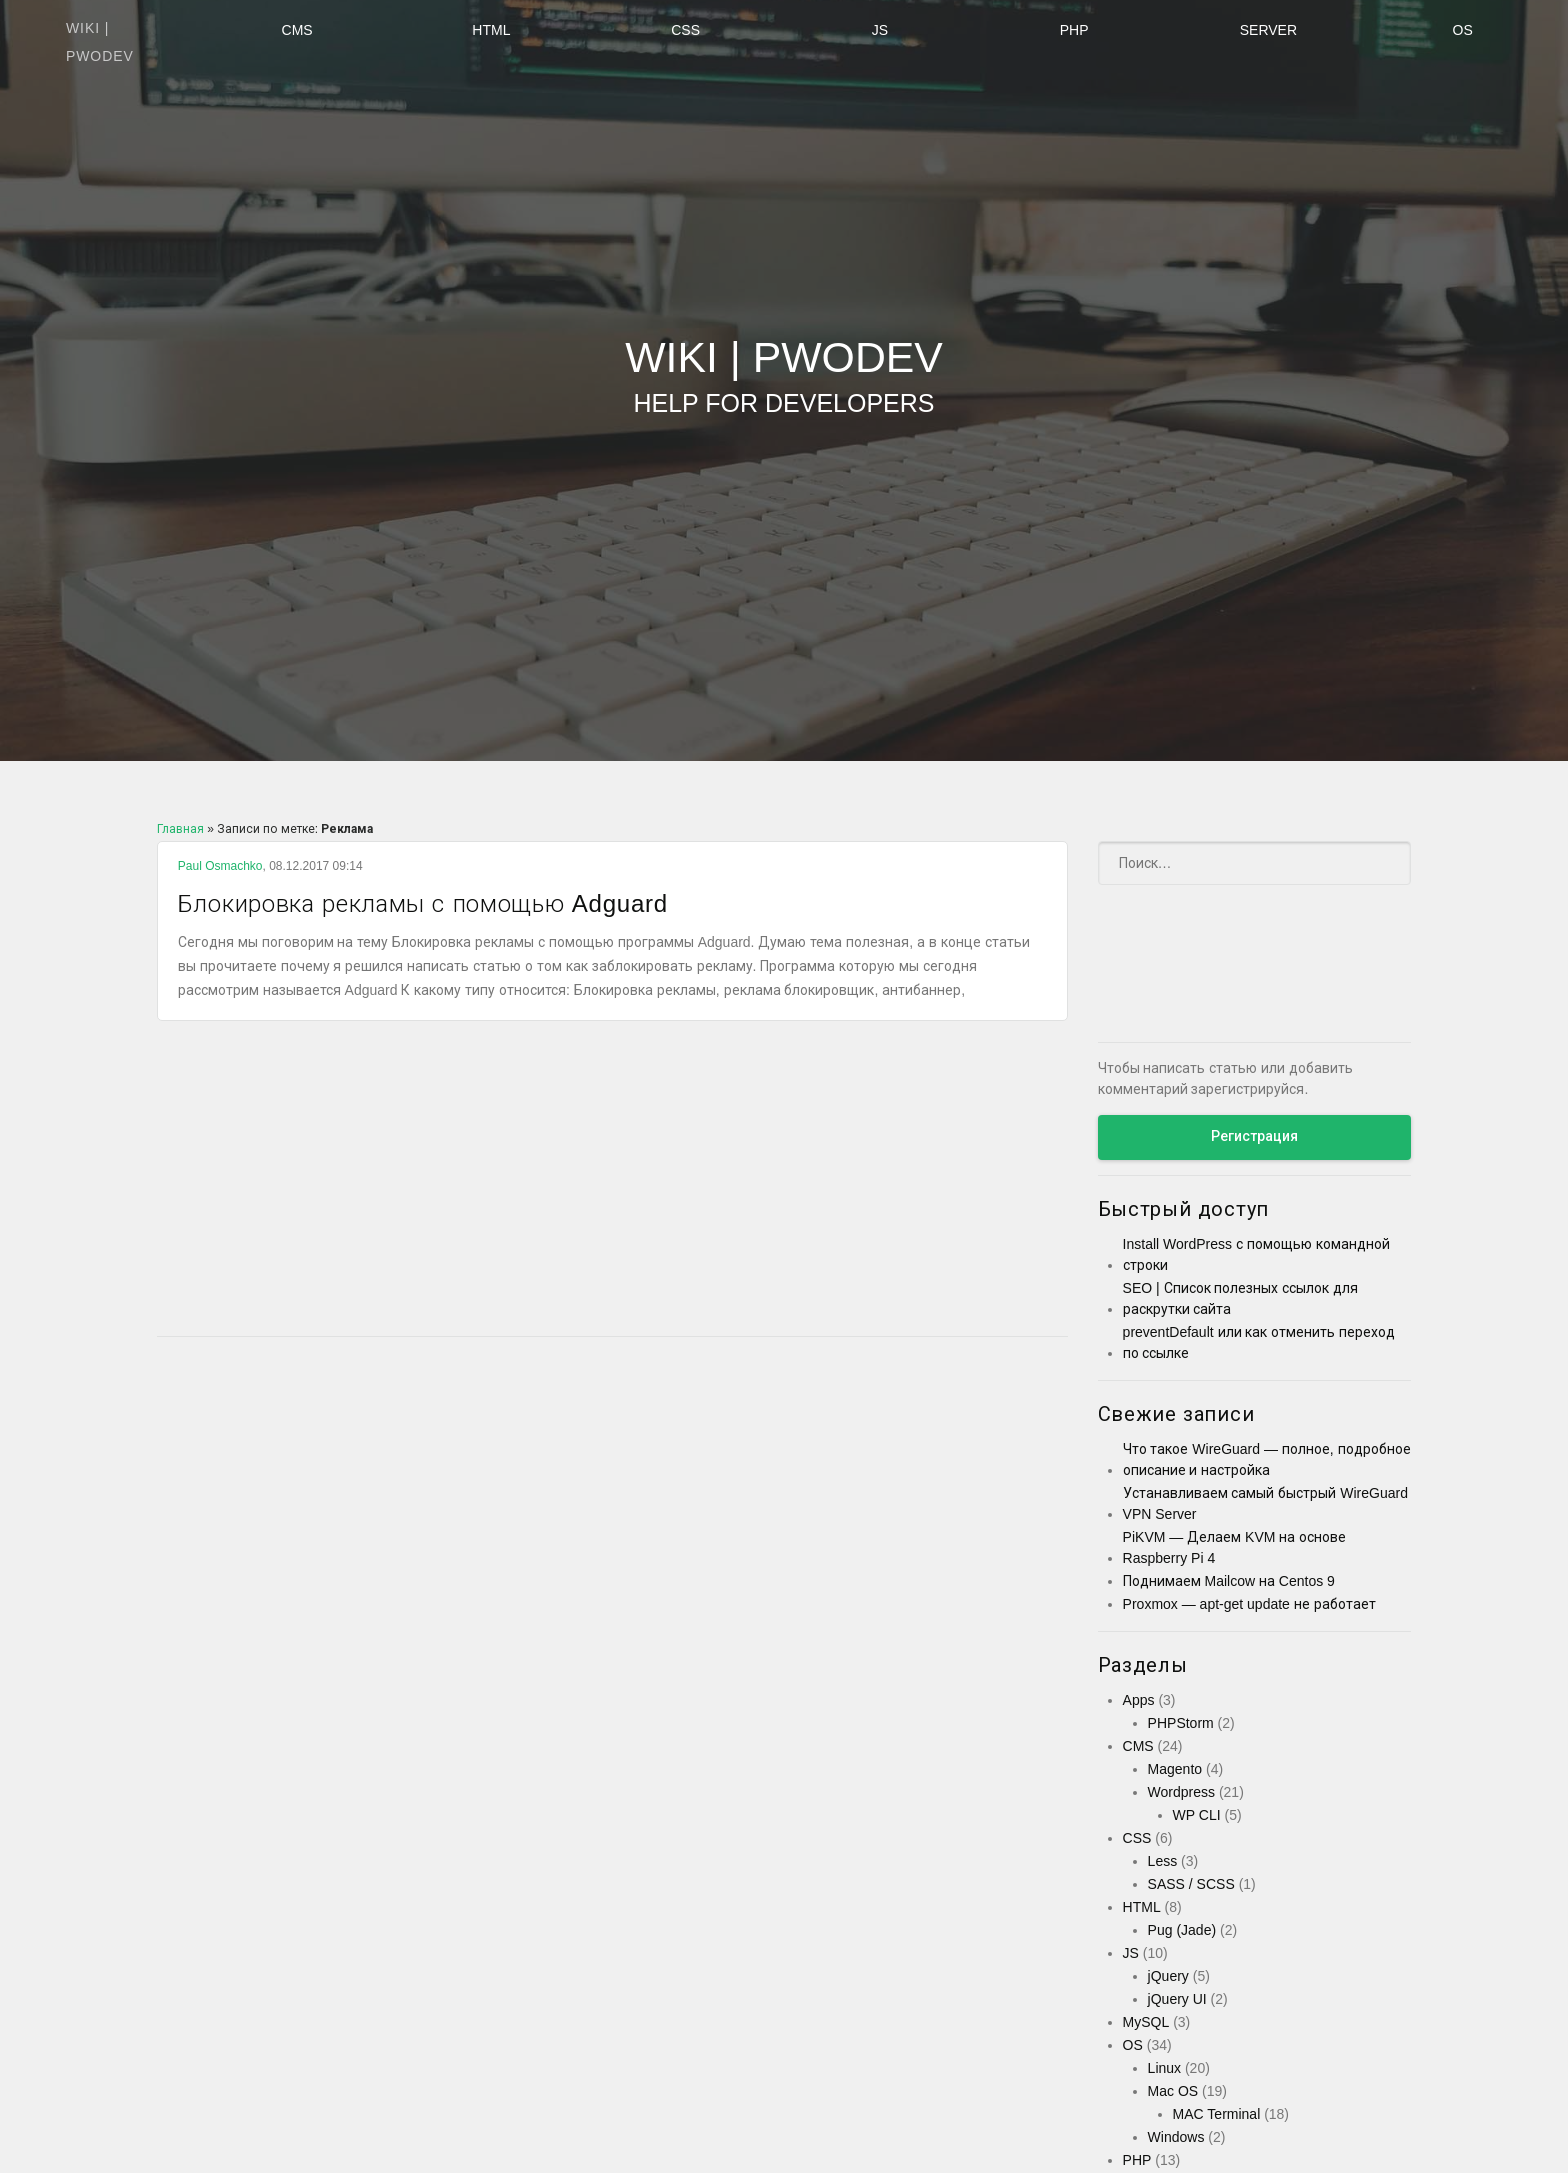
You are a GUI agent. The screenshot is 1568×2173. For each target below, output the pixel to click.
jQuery (1168, 1976)
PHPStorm (1181, 1723)
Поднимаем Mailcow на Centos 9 (1229, 1581)
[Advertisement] (612, 1181)
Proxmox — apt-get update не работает (1249, 1604)
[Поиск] (1255, 863)
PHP (1074, 30)
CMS (297, 30)
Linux (1164, 2068)
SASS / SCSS (1191, 1884)
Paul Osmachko (220, 866)
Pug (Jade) (1182, 1930)
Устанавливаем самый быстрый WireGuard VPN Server (1265, 1503)
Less (1163, 1861)
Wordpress (1181, 1792)
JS (880, 30)
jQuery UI (1177, 1999)
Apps (1139, 1700)
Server (1268, 30)
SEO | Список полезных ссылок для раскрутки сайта (1241, 1298)
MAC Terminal (1217, 2114)
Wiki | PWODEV (784, 377)
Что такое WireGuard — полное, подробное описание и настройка (1267, 1459)
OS (1463, 30)
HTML (491, 30)
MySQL (1146, 2022)
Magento (1175, 1769)
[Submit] (1383, 862)
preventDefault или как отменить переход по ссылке (1259, 1342)
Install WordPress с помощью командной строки (1256, 1254)
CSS (685, 30)
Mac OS (1173, 2091)
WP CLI (1197, 1815)
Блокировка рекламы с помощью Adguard (460, 902)
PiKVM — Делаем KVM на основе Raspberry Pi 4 (1235, 1547)
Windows (1176, 2137)
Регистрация (1254, 1136)
